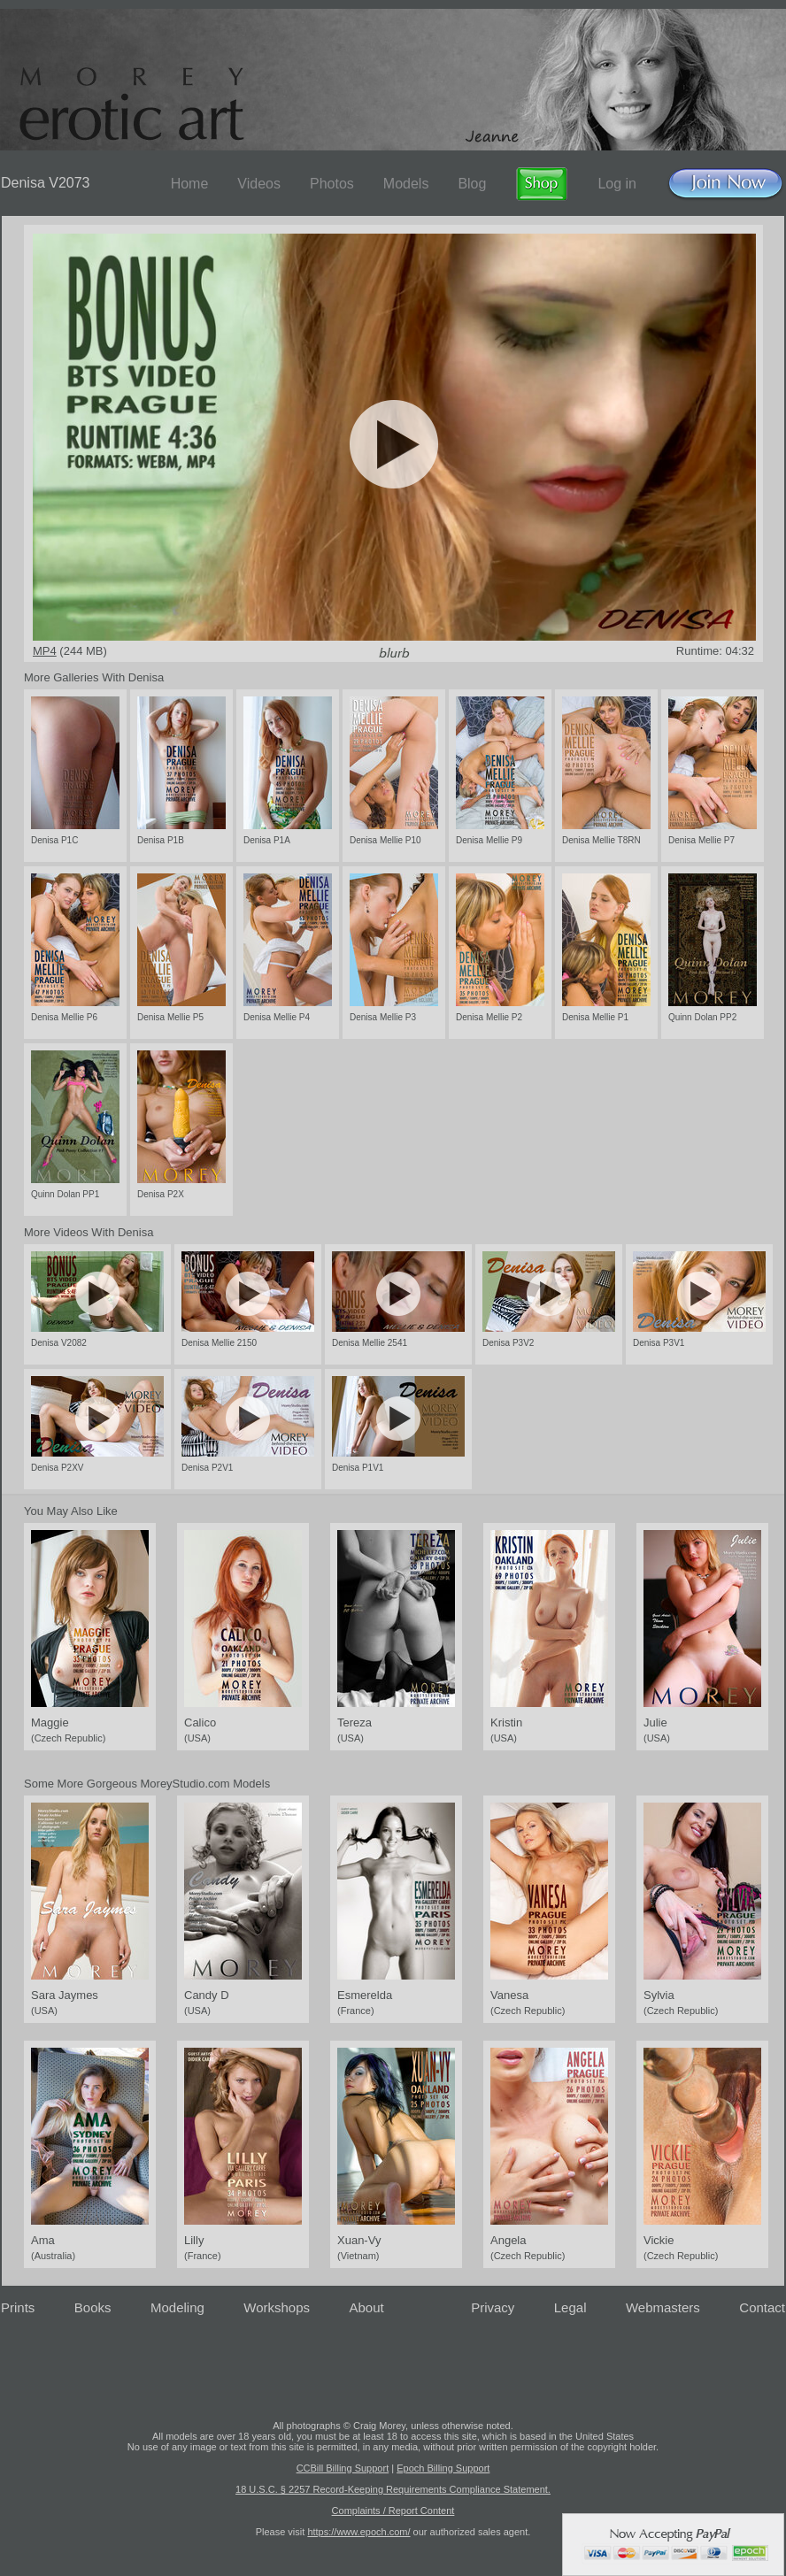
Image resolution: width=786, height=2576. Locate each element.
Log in (616, 183)
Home (190, 183)
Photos (332, 183)
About (367, 2307)
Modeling (177, 2307)
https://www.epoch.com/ (358, 2531)
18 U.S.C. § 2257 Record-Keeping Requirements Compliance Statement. (393, 2489)
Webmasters (663, 2307)
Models (406, 183)
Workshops (276, 2307)
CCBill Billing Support (343, 2468)
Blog (472, 183)
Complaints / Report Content (393, 2510)
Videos (259, 183)
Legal (570, 2307)
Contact (762, 2307)
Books (93, 2307)
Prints (18, 2307)
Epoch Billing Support (443, 2468)
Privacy (492, 2307)
